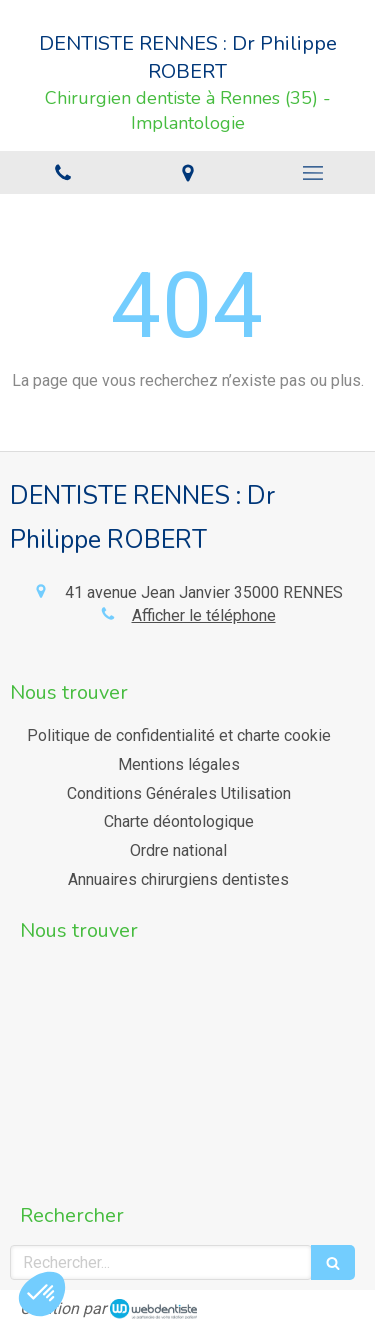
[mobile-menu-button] (312, 173)
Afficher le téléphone (204, 615)
